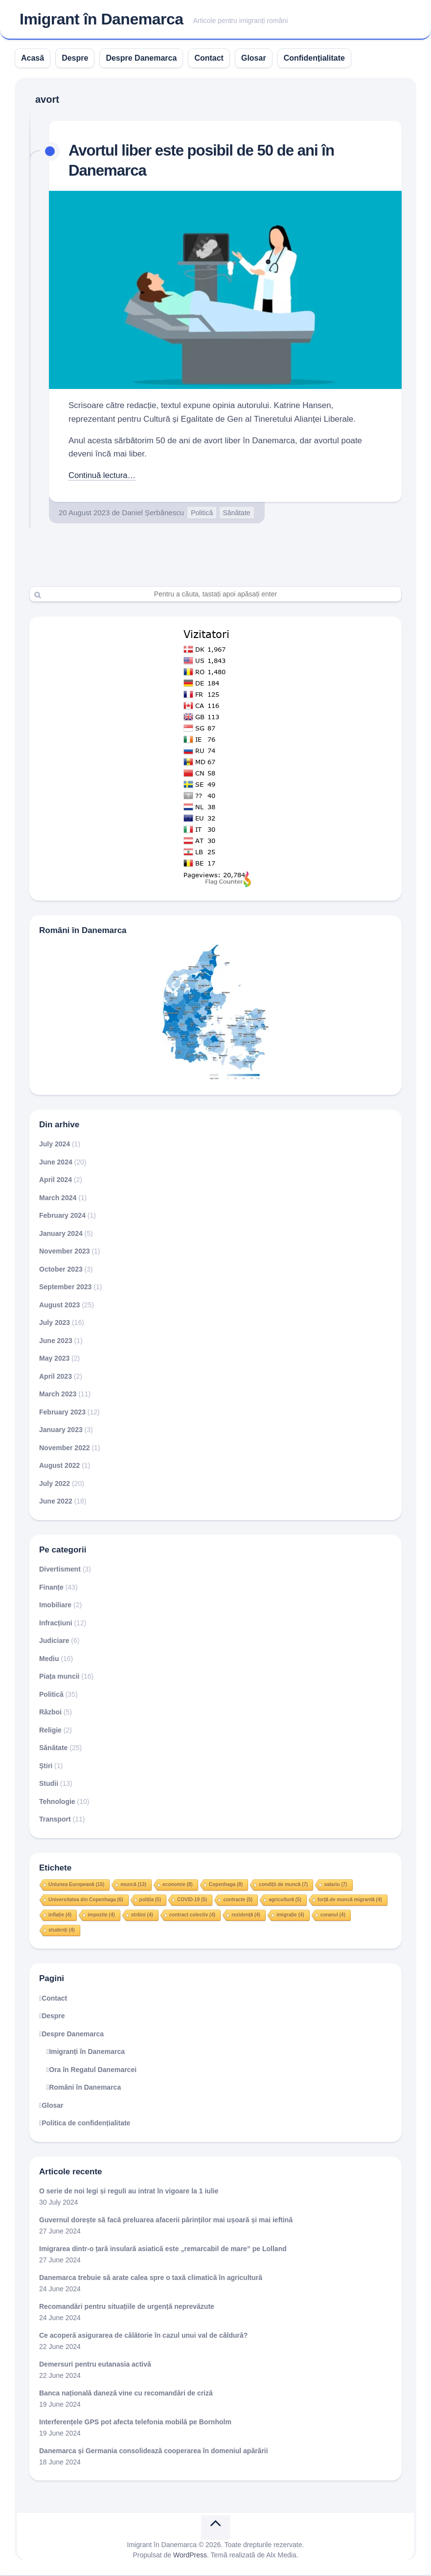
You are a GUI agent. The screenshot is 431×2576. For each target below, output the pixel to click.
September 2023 (65, 1288)
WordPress (190, 2556)
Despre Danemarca (141, 59)
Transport (55, 1820)
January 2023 (61, 1431)
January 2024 (61, 1234)
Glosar (253, 59)
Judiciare (54, 1641)
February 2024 (62, 1216)
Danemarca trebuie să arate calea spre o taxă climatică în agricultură (150, 2278)
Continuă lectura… (102, 476)
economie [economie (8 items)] (177, 1885)
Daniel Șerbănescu (153, 513)
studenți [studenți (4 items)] (61, 1931)
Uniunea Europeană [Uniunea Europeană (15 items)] (76, 1885)
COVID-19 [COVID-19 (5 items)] (192, 1900)
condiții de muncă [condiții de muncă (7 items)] (283, 1885)
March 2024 (57, 1199)
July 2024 (54, 1145)
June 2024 (55, 1163)
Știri (45, 1767)
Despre (75, 59)
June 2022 (55, 1502)
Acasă (32, 59)
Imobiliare (55, 1606)
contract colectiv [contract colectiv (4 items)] (192, 1915)
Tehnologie (57, 1802)
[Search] (215, 595)
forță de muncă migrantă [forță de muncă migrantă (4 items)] (350, 1900)
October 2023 (61, 1270)
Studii (48, 1784)
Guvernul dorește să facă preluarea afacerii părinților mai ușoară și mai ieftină (166, 2221)
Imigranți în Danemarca (87, 2052)
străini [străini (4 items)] (142, 1915)
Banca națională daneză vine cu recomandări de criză (126, 2394)
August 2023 (59, 1306)
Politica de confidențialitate (86, 2124)
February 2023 (62, 1413)
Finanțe (51, 1588)
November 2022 (64, 1449)
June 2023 (55, 1341)
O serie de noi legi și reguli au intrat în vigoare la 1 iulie (128, 2192)
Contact (209, 59)
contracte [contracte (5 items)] (237, 1900)
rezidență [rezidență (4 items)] (245, 1915)
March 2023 (57, 1395)
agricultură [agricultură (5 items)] (285, 1900)
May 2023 (54, 1359)
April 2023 (55, 1377)
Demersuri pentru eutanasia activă (95, 2365)
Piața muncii (59, 1677)
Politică (202, 514)
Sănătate (236, 514)
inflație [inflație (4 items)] (59, 1915)
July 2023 (54, 1323)
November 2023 (64, 1252)
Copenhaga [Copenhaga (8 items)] (226, 1885)
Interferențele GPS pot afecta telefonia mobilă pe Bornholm (135, 2423)
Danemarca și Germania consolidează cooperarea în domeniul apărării (153, 2452)
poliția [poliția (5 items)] (150, 1900)
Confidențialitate (314, 59)
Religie (50, 1731)
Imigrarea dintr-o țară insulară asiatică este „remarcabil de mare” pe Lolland (163, 2250)
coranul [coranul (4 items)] (332, 1915)
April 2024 (55, 1181)
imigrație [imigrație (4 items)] (290, 1915)
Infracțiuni (55, 1624)
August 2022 (59, 1466)
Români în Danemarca (85, 2088)
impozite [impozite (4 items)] (101, 1915)
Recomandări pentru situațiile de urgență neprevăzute (126, 2307)
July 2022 (54, 1484)
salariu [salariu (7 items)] (335, 1885)
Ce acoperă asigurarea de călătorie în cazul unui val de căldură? (143, 2336)
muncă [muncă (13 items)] (133, 1885)
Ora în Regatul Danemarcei (92, 2070)
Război (50, 1713)
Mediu (49, 1660)
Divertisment (60, 1570)
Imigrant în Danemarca (101, 20)
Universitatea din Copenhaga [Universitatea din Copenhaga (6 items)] (85, 1900)
